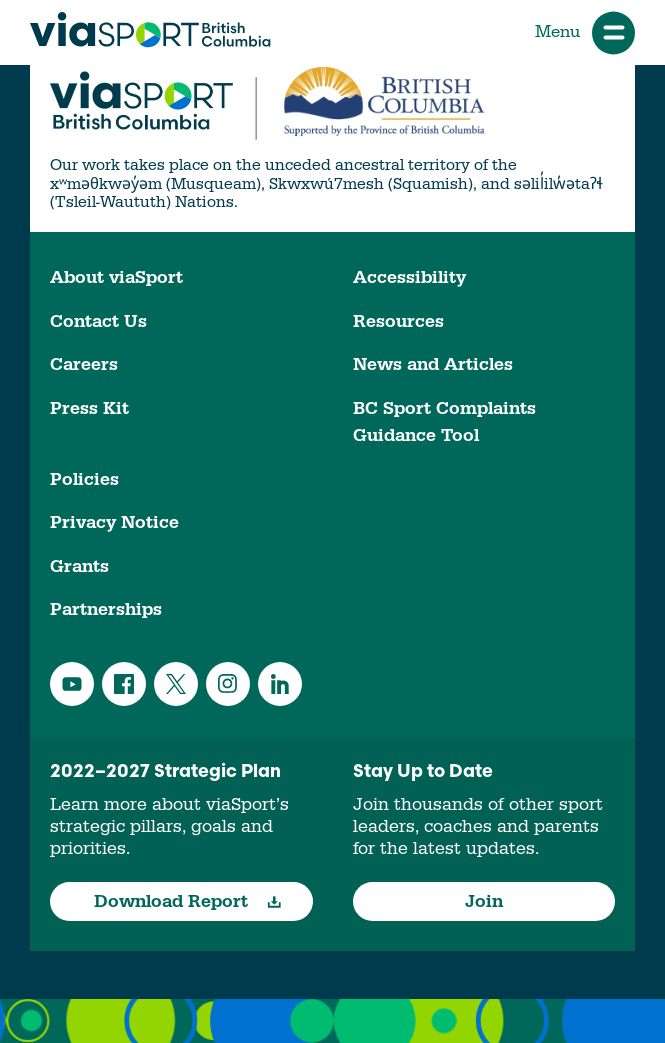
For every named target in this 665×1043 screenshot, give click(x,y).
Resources (398, 321)
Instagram (228, 684)
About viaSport (116, 277)
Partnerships (106, 609)
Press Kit (89, 408)
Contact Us (98, 321)
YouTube (72, 684)
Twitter (176, 684)
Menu (585, 32)
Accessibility (409, 277)
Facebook (124, 684)
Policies (84, 479)
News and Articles (433, 364)
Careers (84, 364)
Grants (79, 566)
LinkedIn (280, 684)
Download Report (187, 901)
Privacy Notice (114, 522)
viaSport (150, 30)
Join (484, 901)
